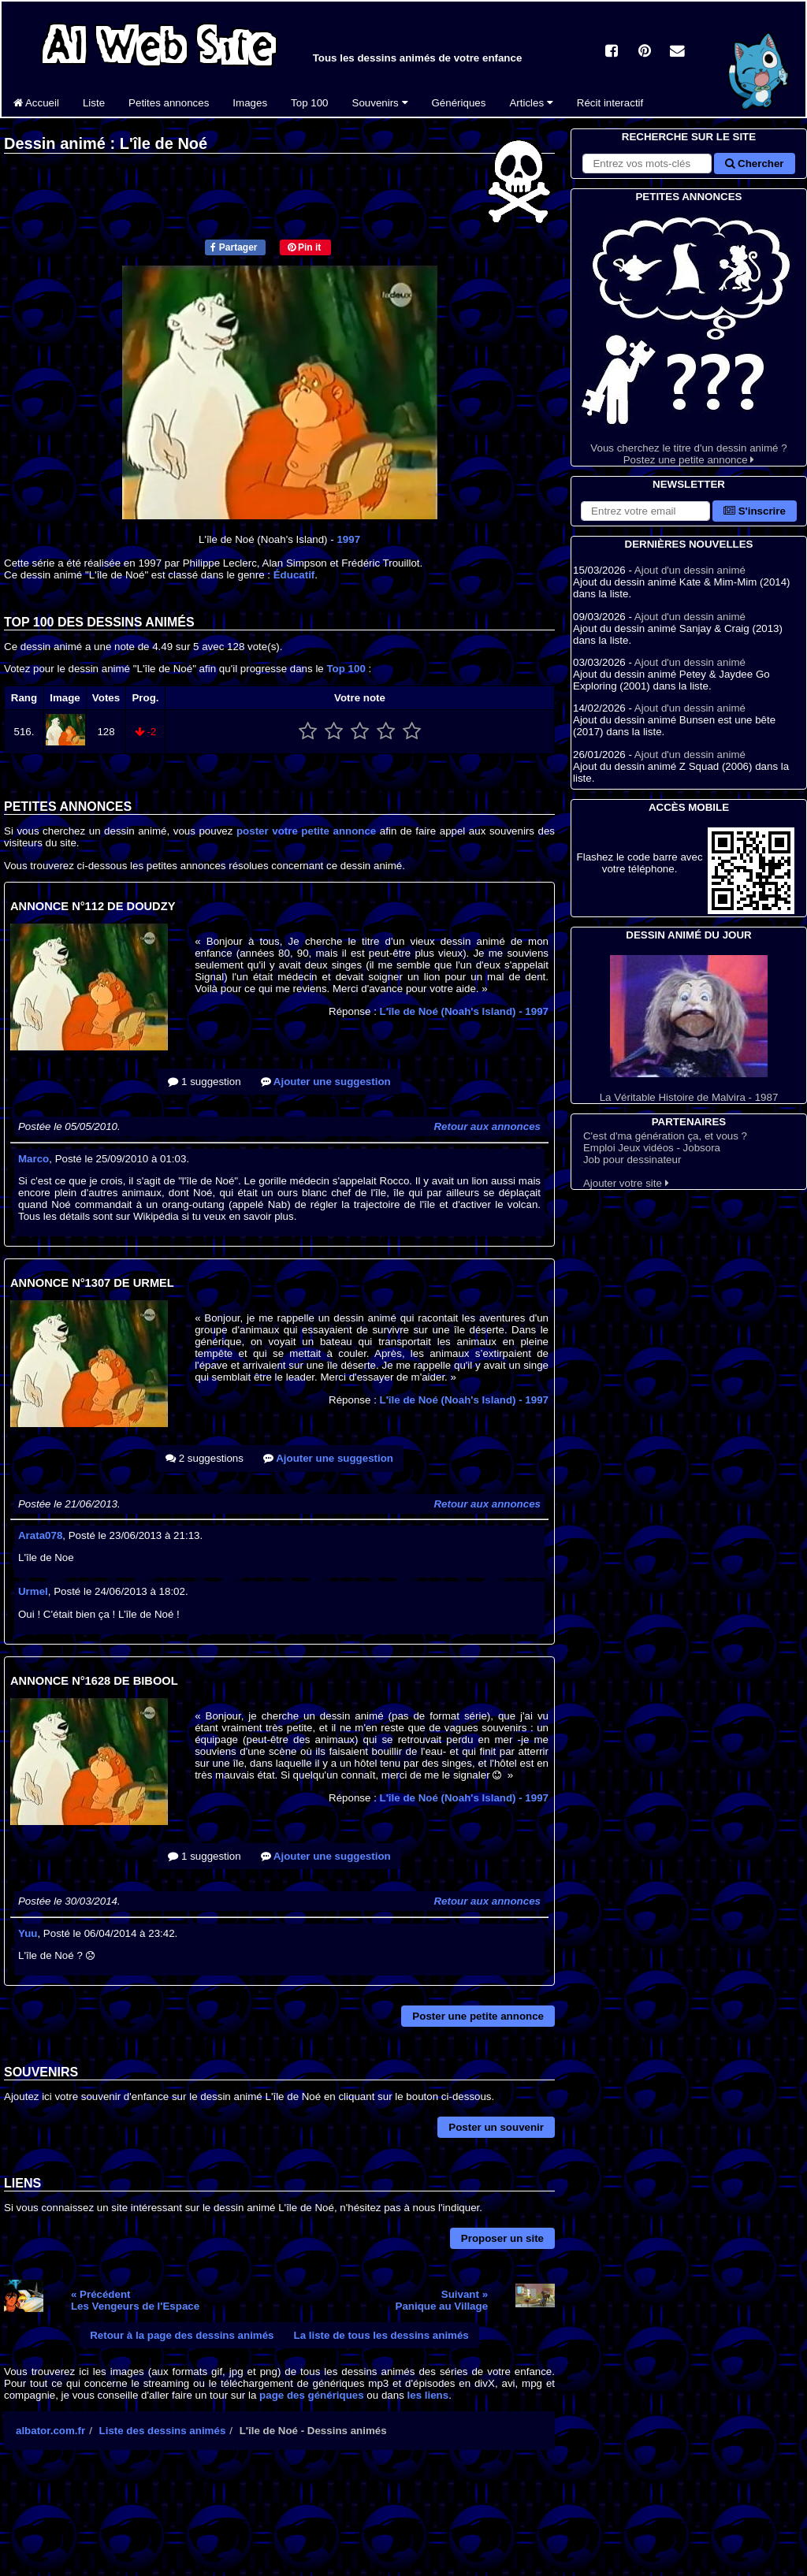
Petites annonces (168, 103)
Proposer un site (502, 2238)
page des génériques (311, 2395)
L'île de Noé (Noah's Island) (464, 1011)
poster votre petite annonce (306, 831)
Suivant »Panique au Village (442, 2300)
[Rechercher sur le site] (647, 163)
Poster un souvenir (496, 2127)
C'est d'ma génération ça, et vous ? (665, 1136)
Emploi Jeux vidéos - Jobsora (651, 1148)
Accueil (36, 103)
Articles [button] (530, 103)
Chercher (754, 163)
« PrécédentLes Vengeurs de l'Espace (135, 2300)
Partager (233, 247)
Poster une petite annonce (478, 2016)
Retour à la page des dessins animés (181, 2335)
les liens (428, 2395)
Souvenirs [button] (380, 103)
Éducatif (294, 575)
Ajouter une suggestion (326, 1081)
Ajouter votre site (626, 1183)
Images (249, 103)
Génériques (459, 103)
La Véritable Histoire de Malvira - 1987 (688, 1029)
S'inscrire (754, 511)
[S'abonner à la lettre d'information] (645, 511)
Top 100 (309, 103)
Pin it (305, 247)
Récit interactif (610, 103)
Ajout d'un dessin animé (690, 570)
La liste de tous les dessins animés (381, 2335)
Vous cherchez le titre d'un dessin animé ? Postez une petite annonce (688, 335)
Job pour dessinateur (632, 1159)
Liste (94, 103)
